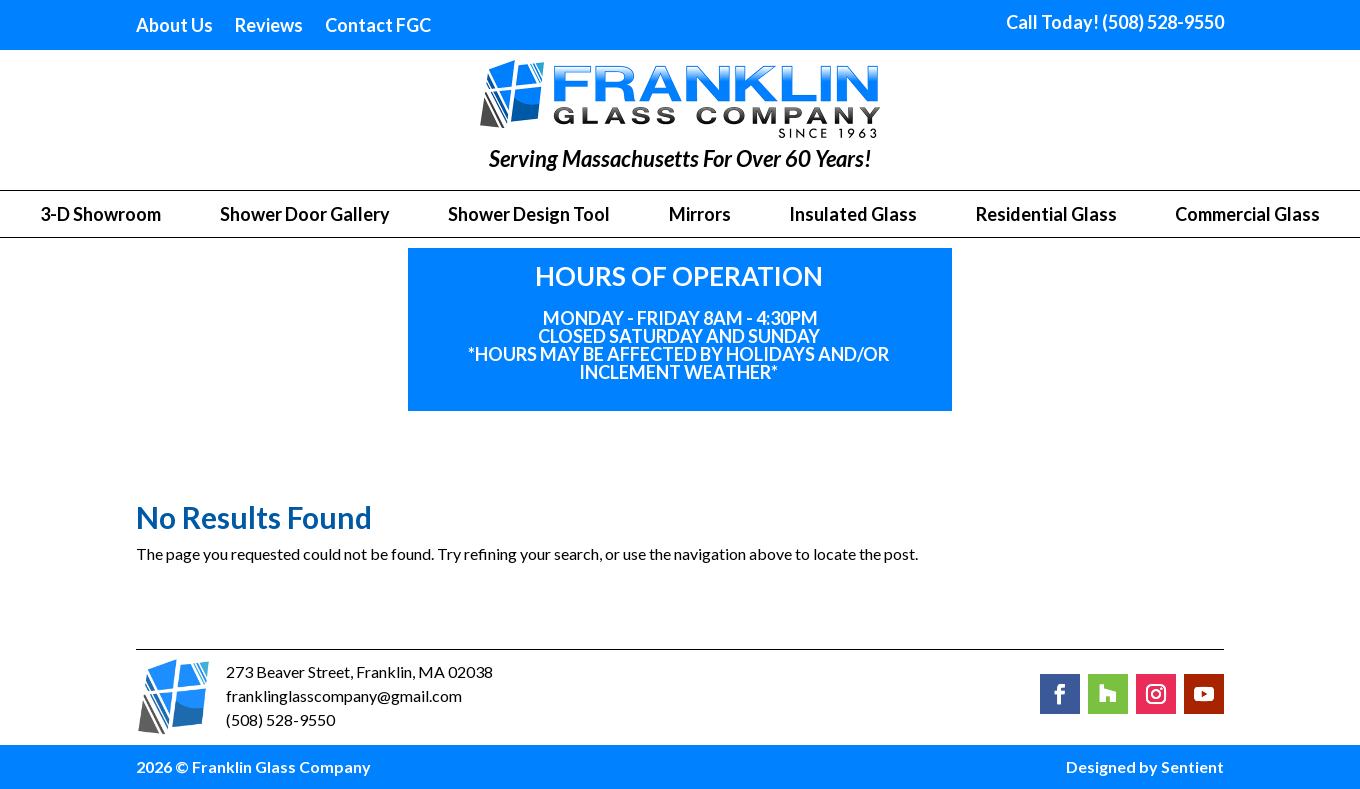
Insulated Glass (853, 216)
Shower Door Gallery (305, 216)
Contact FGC (378, 27)
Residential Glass (1046, 216)
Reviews (269, 27)
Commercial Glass (1247, 216)
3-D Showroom (100, 216)
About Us (174, 27)
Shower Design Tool (529, 216)
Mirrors (700, 216)
